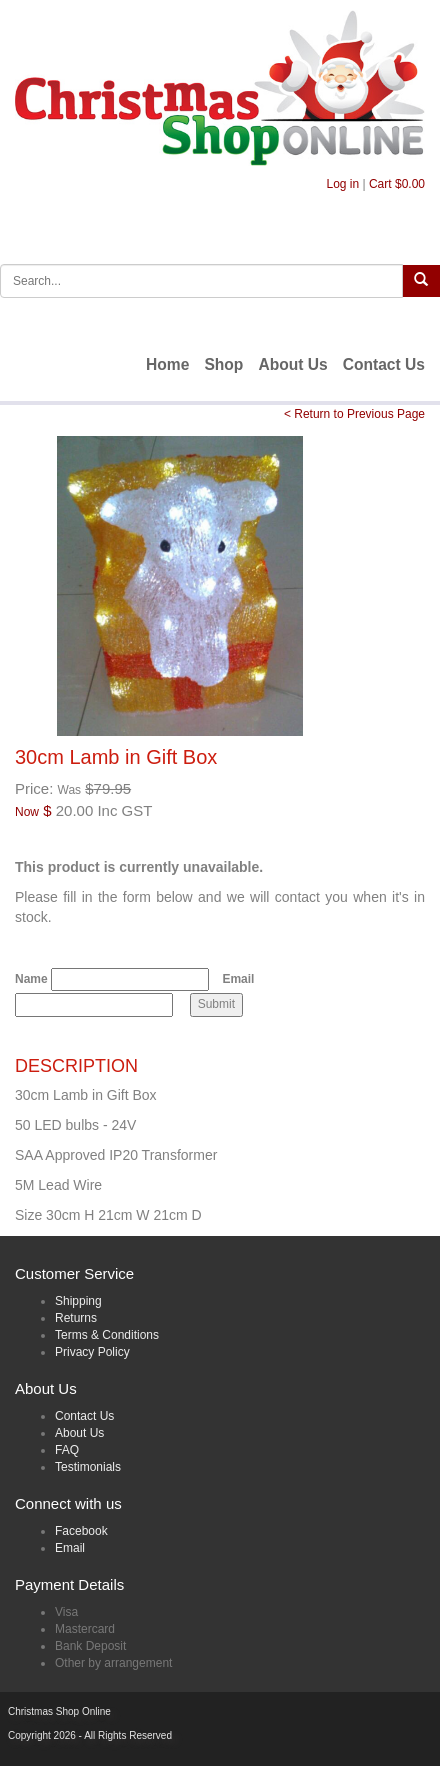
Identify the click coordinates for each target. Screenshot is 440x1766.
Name (31, 979)
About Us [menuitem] (292, 364)
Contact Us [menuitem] (384, 364)
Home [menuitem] (167, 364)
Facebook (81, 1531)
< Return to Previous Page (354, 414)
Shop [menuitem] (223, 364)
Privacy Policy (92, 1352)
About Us (79, 1433)
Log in (342, 184)
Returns (76, 1318)
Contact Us (84, 1416)
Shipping (78, 1301)
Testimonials (88, 1467)
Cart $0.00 (397, 184)
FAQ (67, 1450)
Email (238, 979)
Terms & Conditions (107, 1335)
